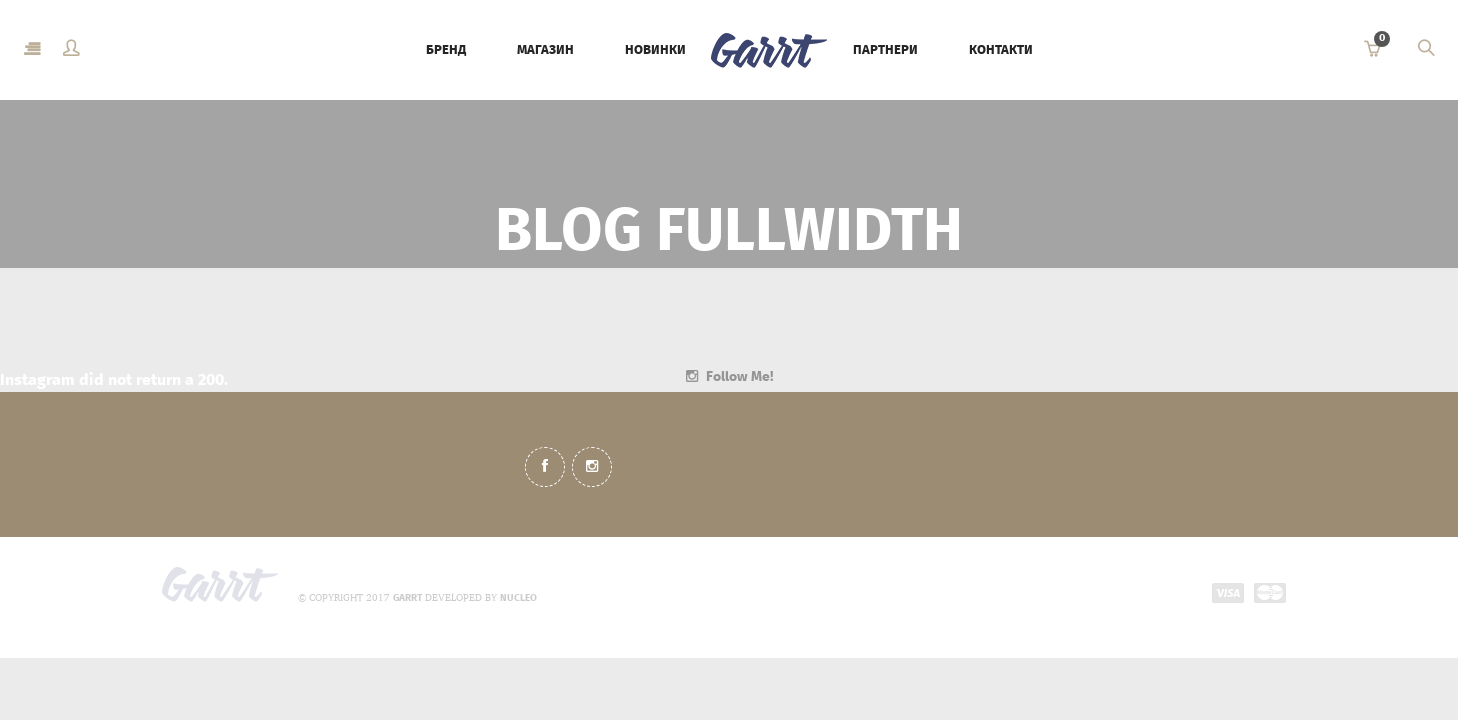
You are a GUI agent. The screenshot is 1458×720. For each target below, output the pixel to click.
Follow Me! (739, 376)
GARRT (407, 598)
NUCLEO (518, 598)
